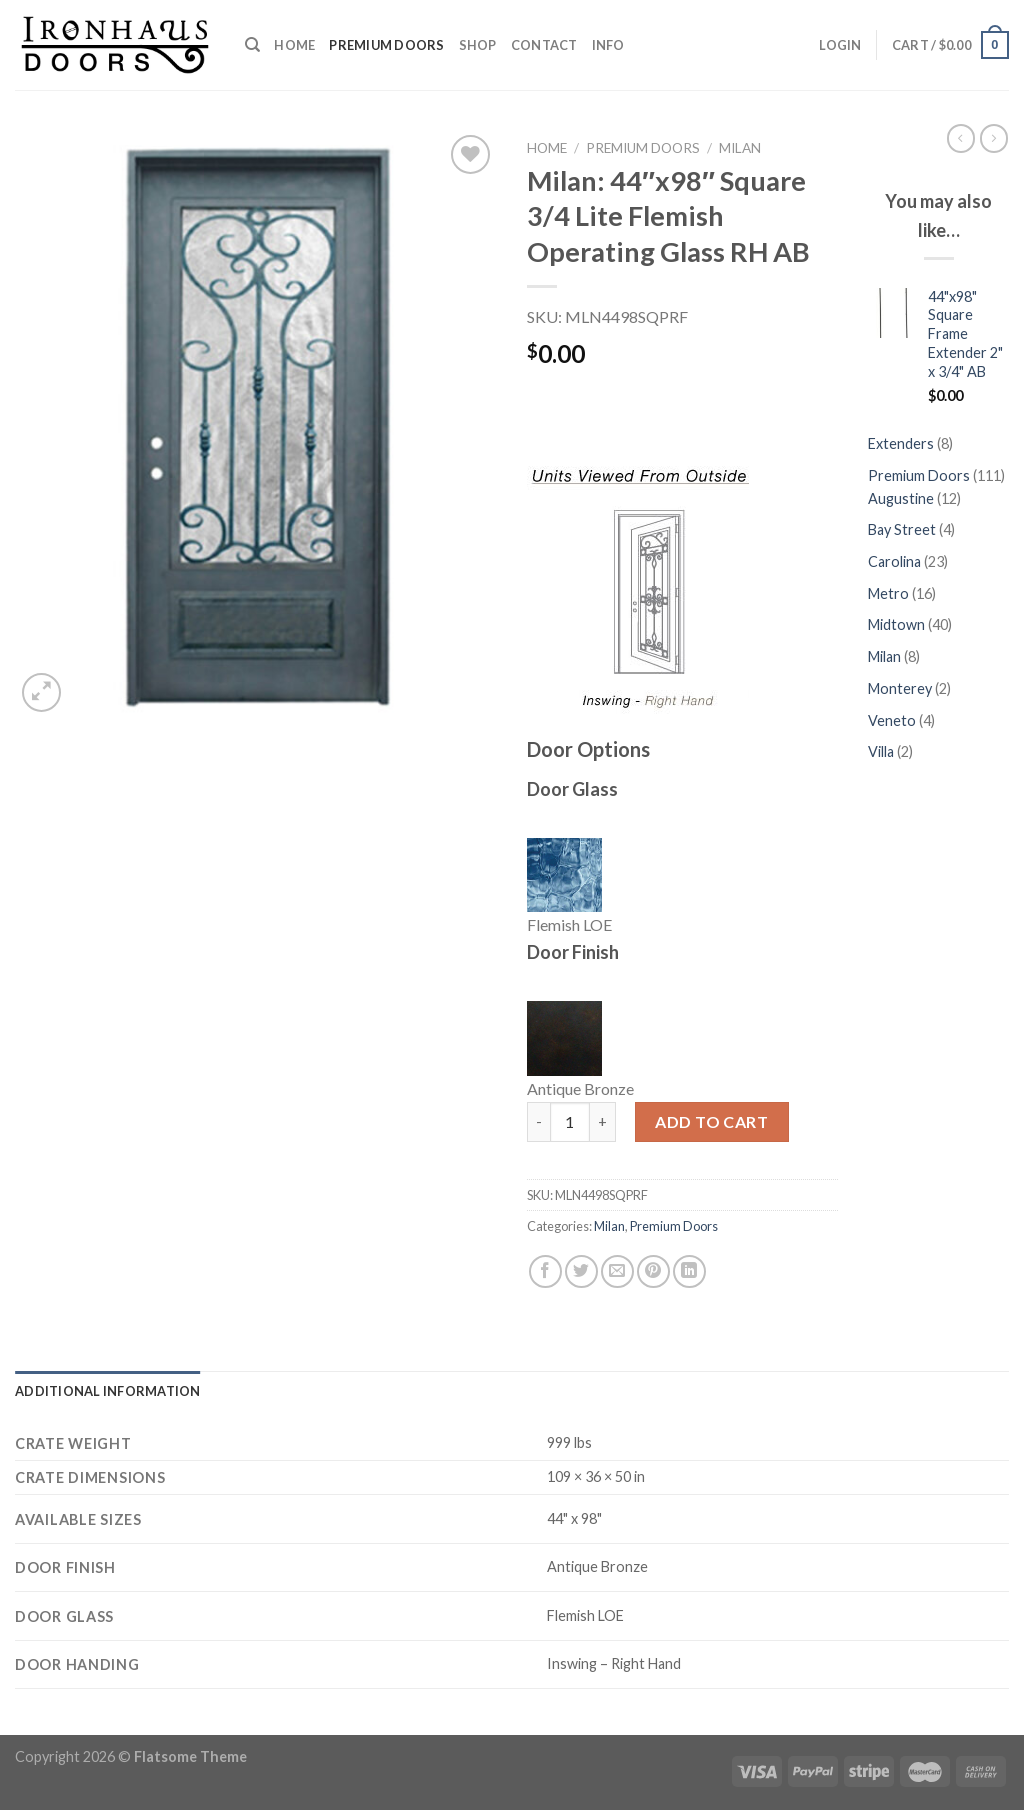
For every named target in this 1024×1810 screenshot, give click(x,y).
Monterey (901, 688)
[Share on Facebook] (545, 1271)
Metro (890, 593)
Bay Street (903, 529)
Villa (882, 751)
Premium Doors (386, 45)
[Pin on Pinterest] (653, 1271)
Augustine (902, 498)
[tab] (108, 1391)
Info (608, 45)
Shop (478, 45)
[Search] (252, 45)
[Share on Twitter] (581, 1271)
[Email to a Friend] (617, 1271)
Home (294, 45)
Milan (740, 148)
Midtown (898, 624)
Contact (544, 45)
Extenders (902, 443)
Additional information (108, 1391)
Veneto (893, 720)
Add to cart (711, 1121)
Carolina (896, 561)
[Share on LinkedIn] (689, 1271)
